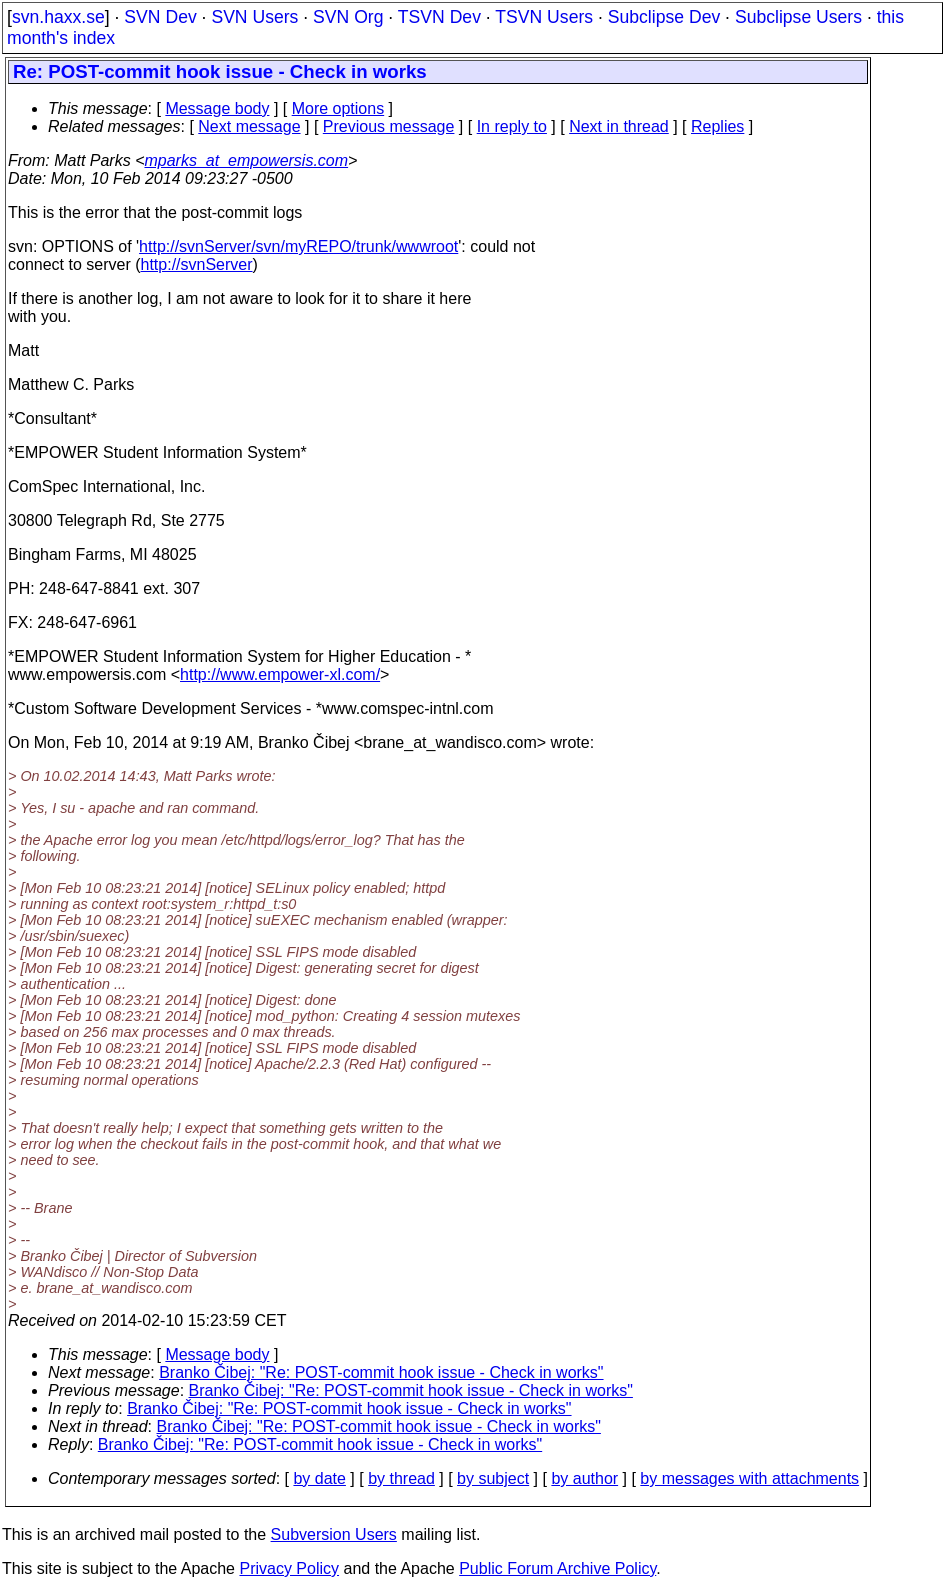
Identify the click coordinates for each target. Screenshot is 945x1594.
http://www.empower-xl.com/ (280, 674)
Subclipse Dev (664, 17)
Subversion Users (334, 1534)
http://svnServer (197, 264)
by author (584, 1478)
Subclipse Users (798, 17)
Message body (217, 108)
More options (338, 108)
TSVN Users (544, 17)
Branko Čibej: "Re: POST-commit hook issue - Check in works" (381, 1372)
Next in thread (619, 126)
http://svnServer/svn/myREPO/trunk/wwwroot (298, 246)
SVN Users (254, 17)
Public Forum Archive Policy (557, 1568)
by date (319, 1478)
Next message (249, 126)
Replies (717, 126)
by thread (401, 1478)
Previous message (389, 126)
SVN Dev (160, 17)
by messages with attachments (749, 1478)
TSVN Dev (439, 17)
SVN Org (348, 17)
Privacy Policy (289, 1568)
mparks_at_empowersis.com (246, 160)
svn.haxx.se (58, 17)
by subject (493, 1478)
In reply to (512, 126)
